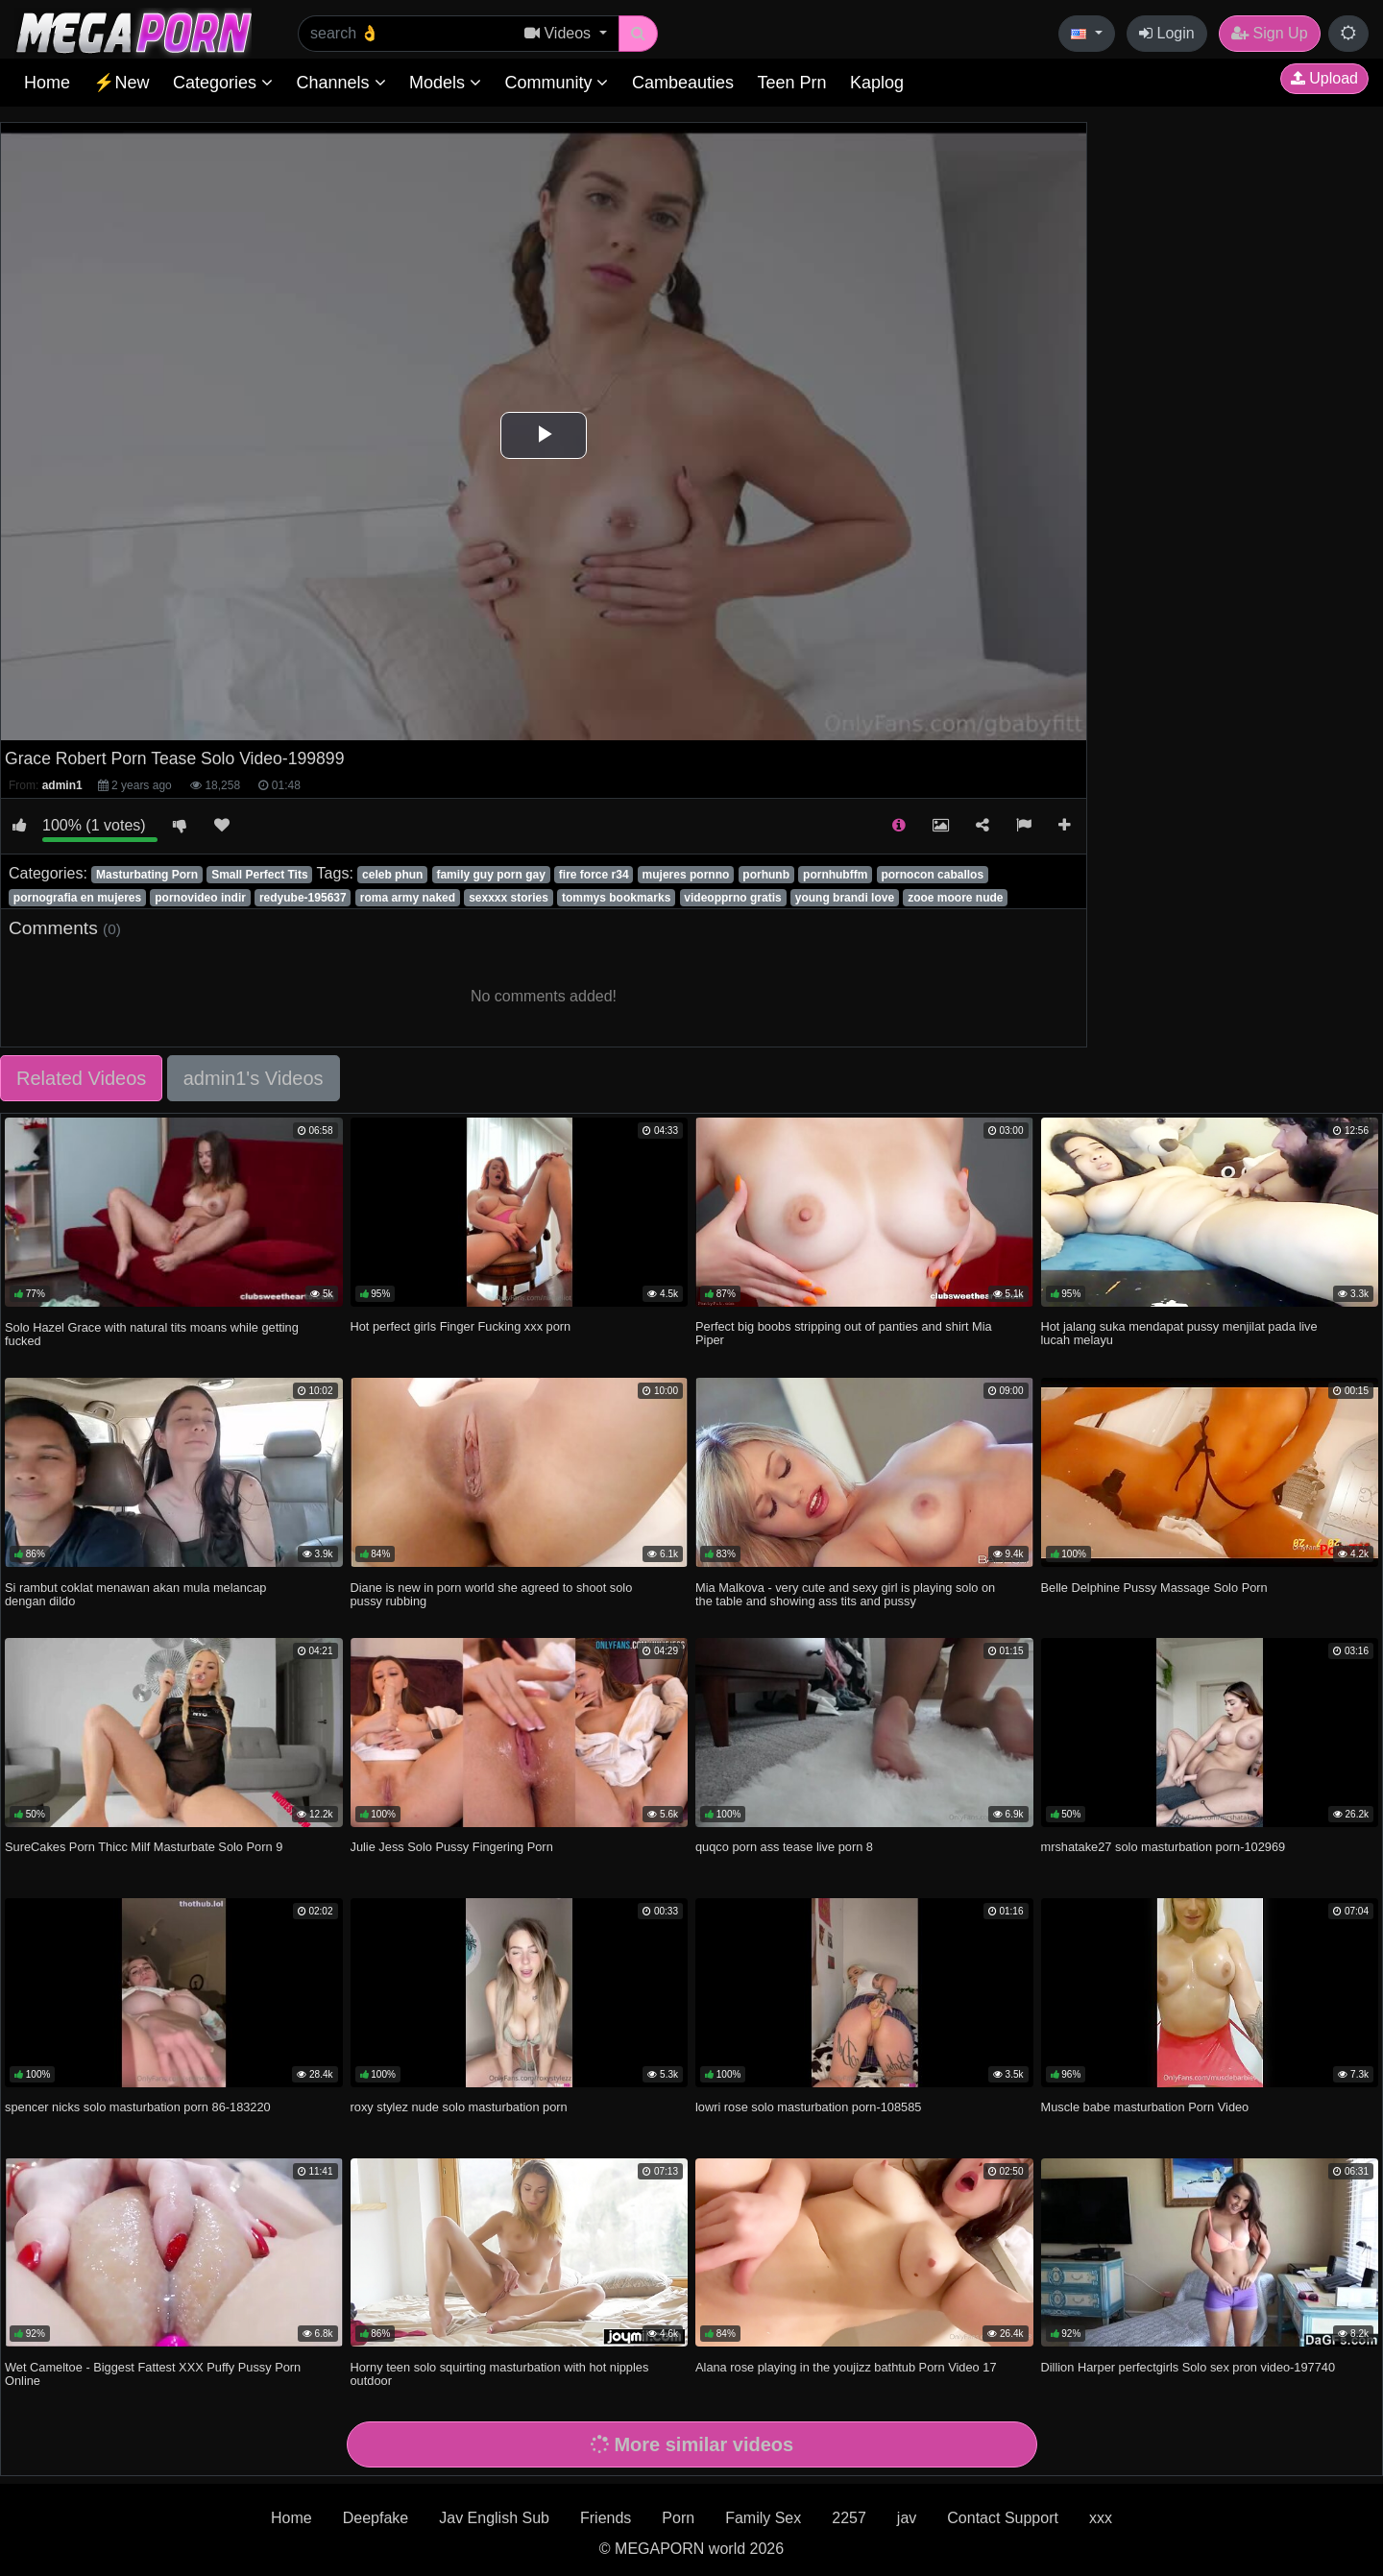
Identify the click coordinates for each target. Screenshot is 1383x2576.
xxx (1100, 2518)
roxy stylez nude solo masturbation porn (459, 2107)
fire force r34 (594, 874)
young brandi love (844, 897)
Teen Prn (791, 82)
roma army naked (407, 897)
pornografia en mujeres (77, 897)
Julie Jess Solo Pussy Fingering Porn (452, 1847)
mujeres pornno (686, 874)
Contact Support (1002, 2518)
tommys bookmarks (616, 897)
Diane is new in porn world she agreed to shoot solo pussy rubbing (492, 1594)
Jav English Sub (494, 2518)
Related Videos (81, 1078)
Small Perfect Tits (259, 874)
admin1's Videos (253, 1078)
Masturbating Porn (147, 874)
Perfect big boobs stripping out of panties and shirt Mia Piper (843, 1333)
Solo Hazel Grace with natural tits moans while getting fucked (152, 1334)
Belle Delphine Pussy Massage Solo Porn (1154, 1587)
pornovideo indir (200, 897)
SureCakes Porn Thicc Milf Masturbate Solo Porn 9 (143, 1847)
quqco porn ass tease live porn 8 (784, 1847)
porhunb (765, 874)
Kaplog (877, 82)
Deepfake (376, 2518)
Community (556, 82)
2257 (849, 2518)
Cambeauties (683, 82)
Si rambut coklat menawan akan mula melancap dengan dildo (135, 1594)
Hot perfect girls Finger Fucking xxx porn (461, 1326)
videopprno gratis (732, 897)
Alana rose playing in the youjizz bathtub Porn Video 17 (846, 2367)
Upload (1324, 78)
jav (906, 2518)
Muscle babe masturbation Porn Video (1145, 2107)
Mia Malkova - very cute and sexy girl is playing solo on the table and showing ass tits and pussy (845, 1594)
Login (1167, 33)
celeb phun (392, 874)
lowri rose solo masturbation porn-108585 (808, 2107)
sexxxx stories (508, 897)
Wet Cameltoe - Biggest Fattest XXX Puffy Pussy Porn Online (153, 2374)
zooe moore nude (955, 897)
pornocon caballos (932, 874)
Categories (223, 82)
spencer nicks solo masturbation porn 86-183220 (138, 2107)
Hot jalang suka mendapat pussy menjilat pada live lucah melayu (1179, 1333)
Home (47, 82)
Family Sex (763, 2518)
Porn (678, 2518)
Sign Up (1269, 33)
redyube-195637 (303, 897)
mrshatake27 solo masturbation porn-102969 (1163, 1847)
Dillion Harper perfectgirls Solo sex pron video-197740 (1188, 2367)
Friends (605, 2518)
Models (445, 82)
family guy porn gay (490, 874)
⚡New (121, 82)
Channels (340, 82)
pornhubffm (835, 874)
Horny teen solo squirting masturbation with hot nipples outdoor (500, 2374)
